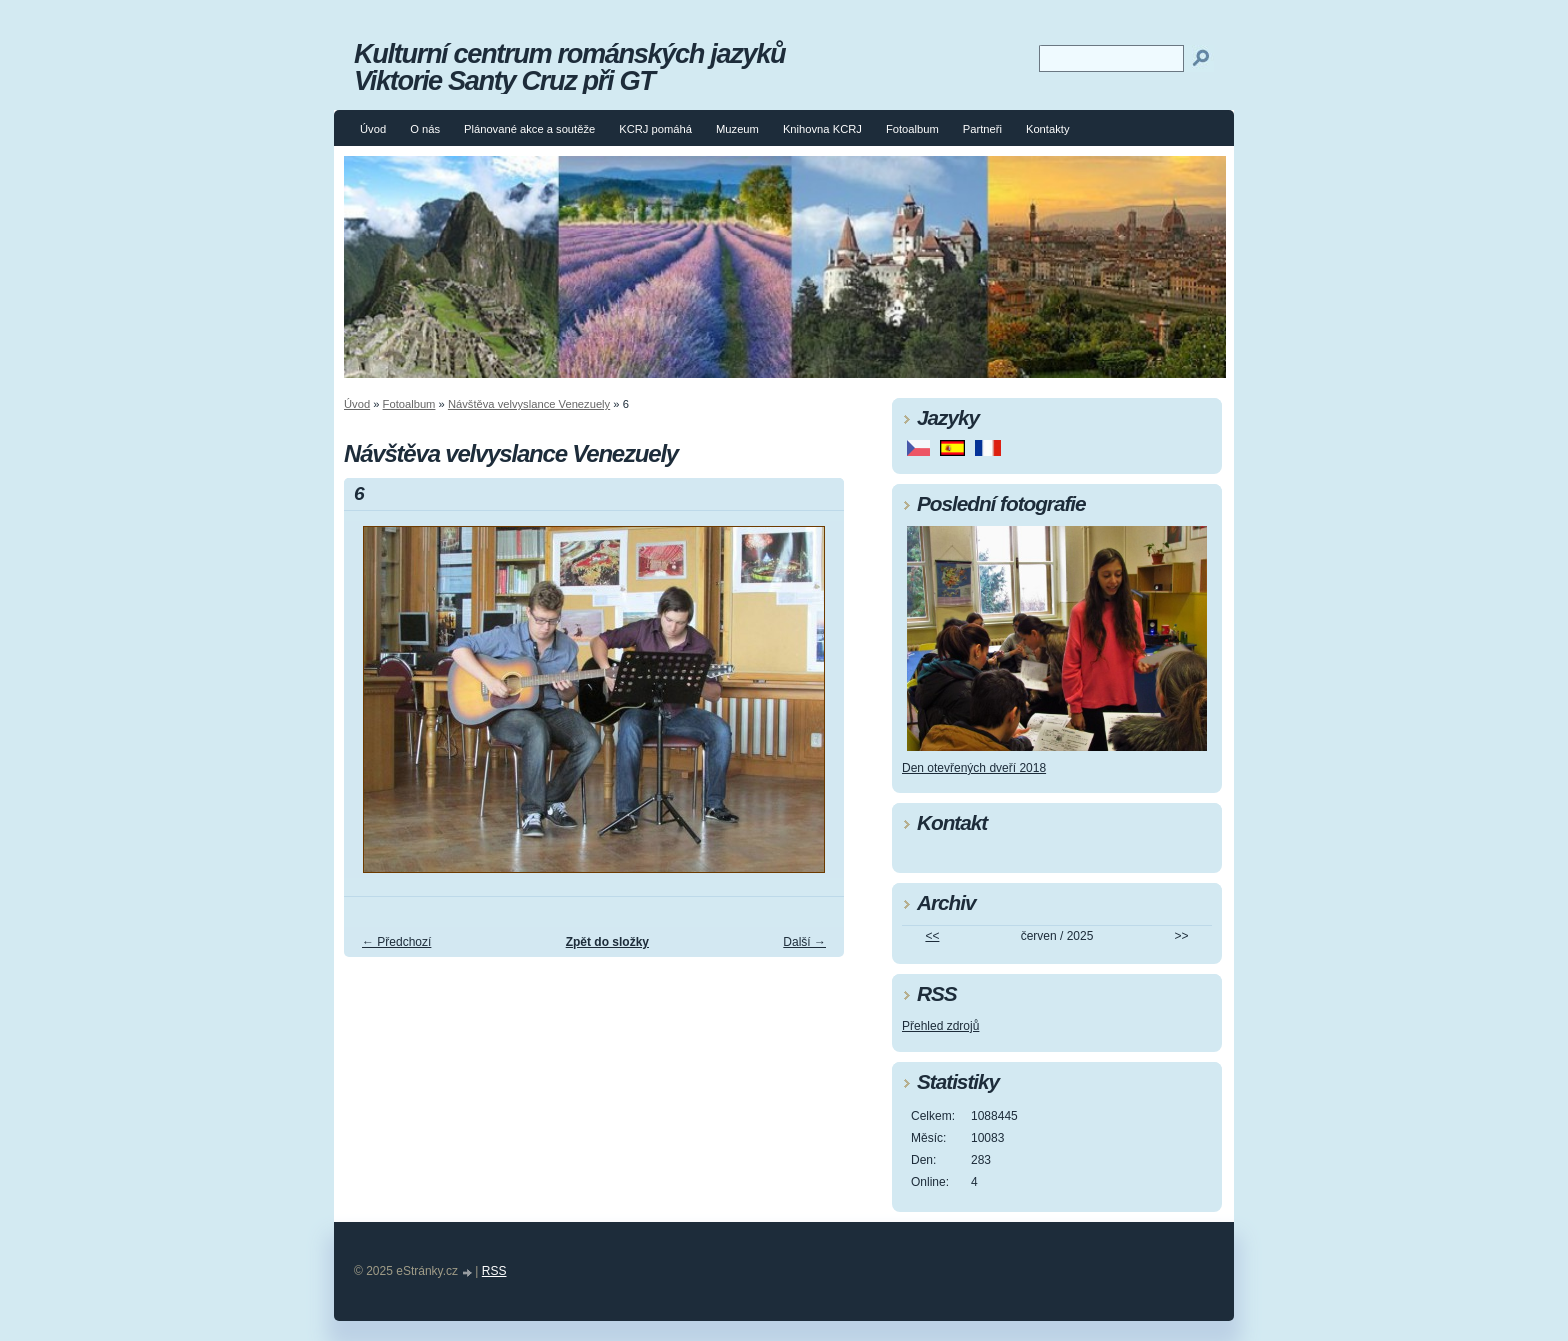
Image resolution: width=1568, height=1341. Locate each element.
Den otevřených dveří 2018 (974, 768)
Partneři (982, 129)
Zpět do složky (607, 942)
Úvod (373, 129)
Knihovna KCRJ (822, 129)
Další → (804, 942)
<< (932, 936)
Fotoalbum (912, 129)
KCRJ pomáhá (655, 129)
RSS (494, 1271)
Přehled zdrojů (940, 1026)
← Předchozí (396, 942)
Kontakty (1048, 129)
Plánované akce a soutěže (529, 129)
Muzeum (737, 129)
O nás (425, 129)
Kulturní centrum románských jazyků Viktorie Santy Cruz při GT (569, 67)
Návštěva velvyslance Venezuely (529, 404)
